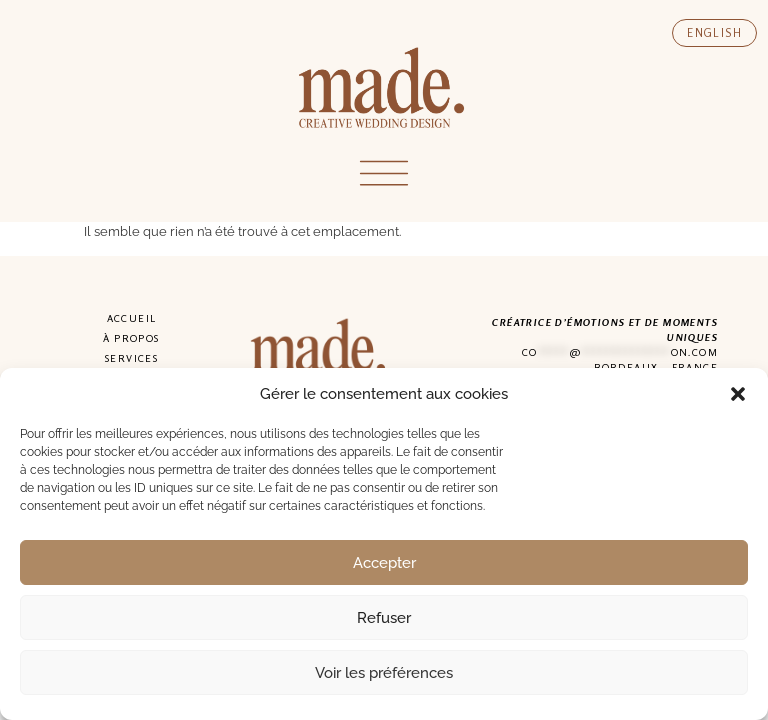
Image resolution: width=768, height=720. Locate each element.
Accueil (132, 318)
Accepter (384, 563)
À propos (131, 338)
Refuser (384, 618)
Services (131, 358)
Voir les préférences (384, 673)
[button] (738, 394)
